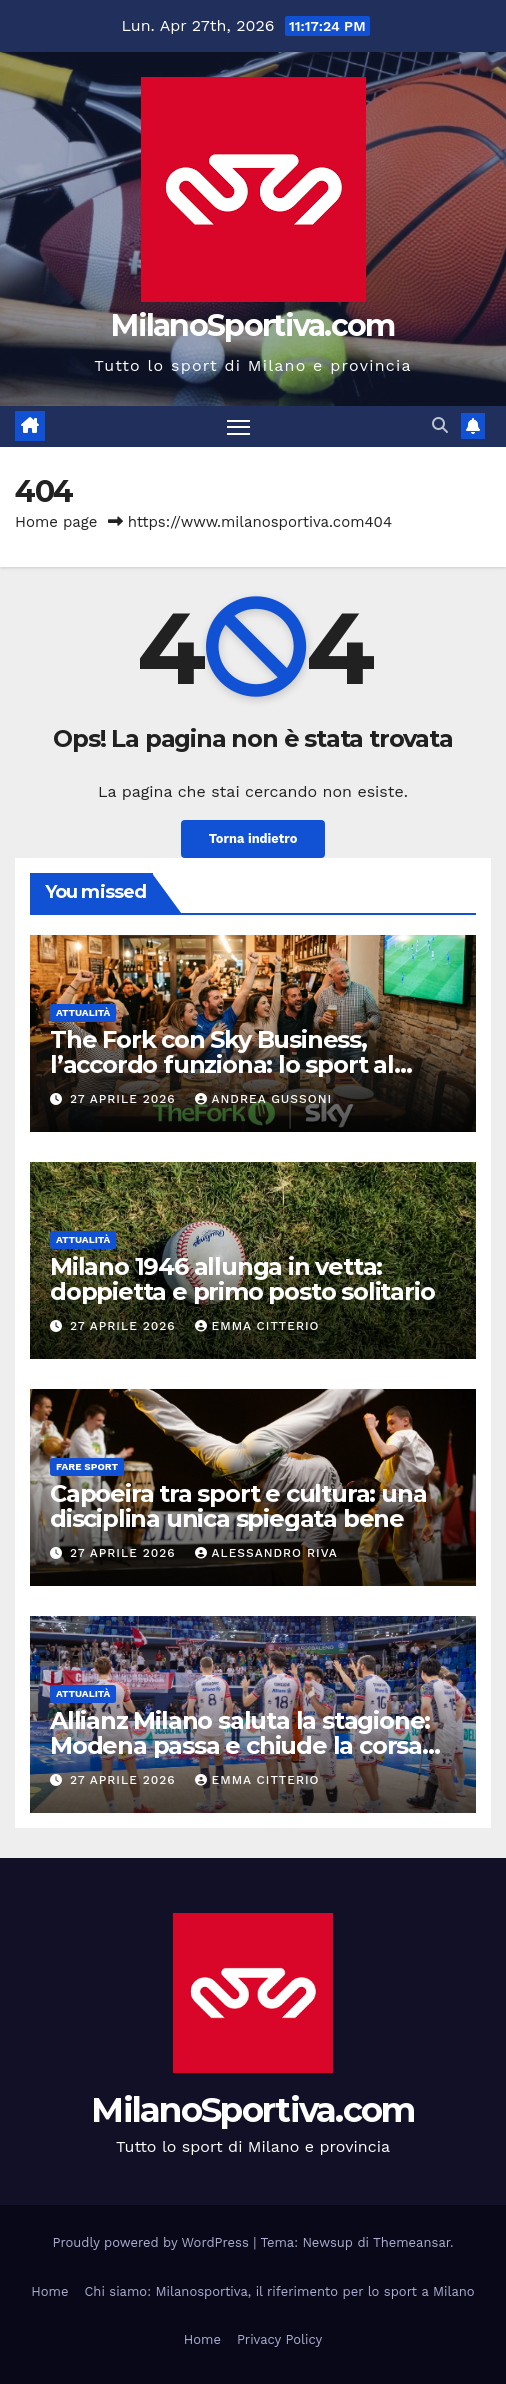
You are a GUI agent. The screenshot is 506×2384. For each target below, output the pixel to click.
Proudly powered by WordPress (153, 2242)
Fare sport (87, 1466)
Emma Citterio (257, 1326)
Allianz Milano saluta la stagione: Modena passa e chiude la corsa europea (240, 1745)
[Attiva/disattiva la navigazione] (239, 427)
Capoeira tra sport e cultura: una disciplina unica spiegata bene (238, 1506)
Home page (56, 522)
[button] (440, 425)
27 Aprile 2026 (125, 1099)
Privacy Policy (279, 2339)
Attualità (83, 1012)
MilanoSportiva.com (252, 325)
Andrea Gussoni (264, 1099)
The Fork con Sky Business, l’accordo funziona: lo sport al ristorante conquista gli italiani (227, 1064)
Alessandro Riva (266, 1553)
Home (49, 2291)
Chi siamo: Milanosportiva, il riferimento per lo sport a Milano (279, 2291)
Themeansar (411, 2242)
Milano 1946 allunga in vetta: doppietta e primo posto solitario (242, 1279)
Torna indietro (253, 838)
